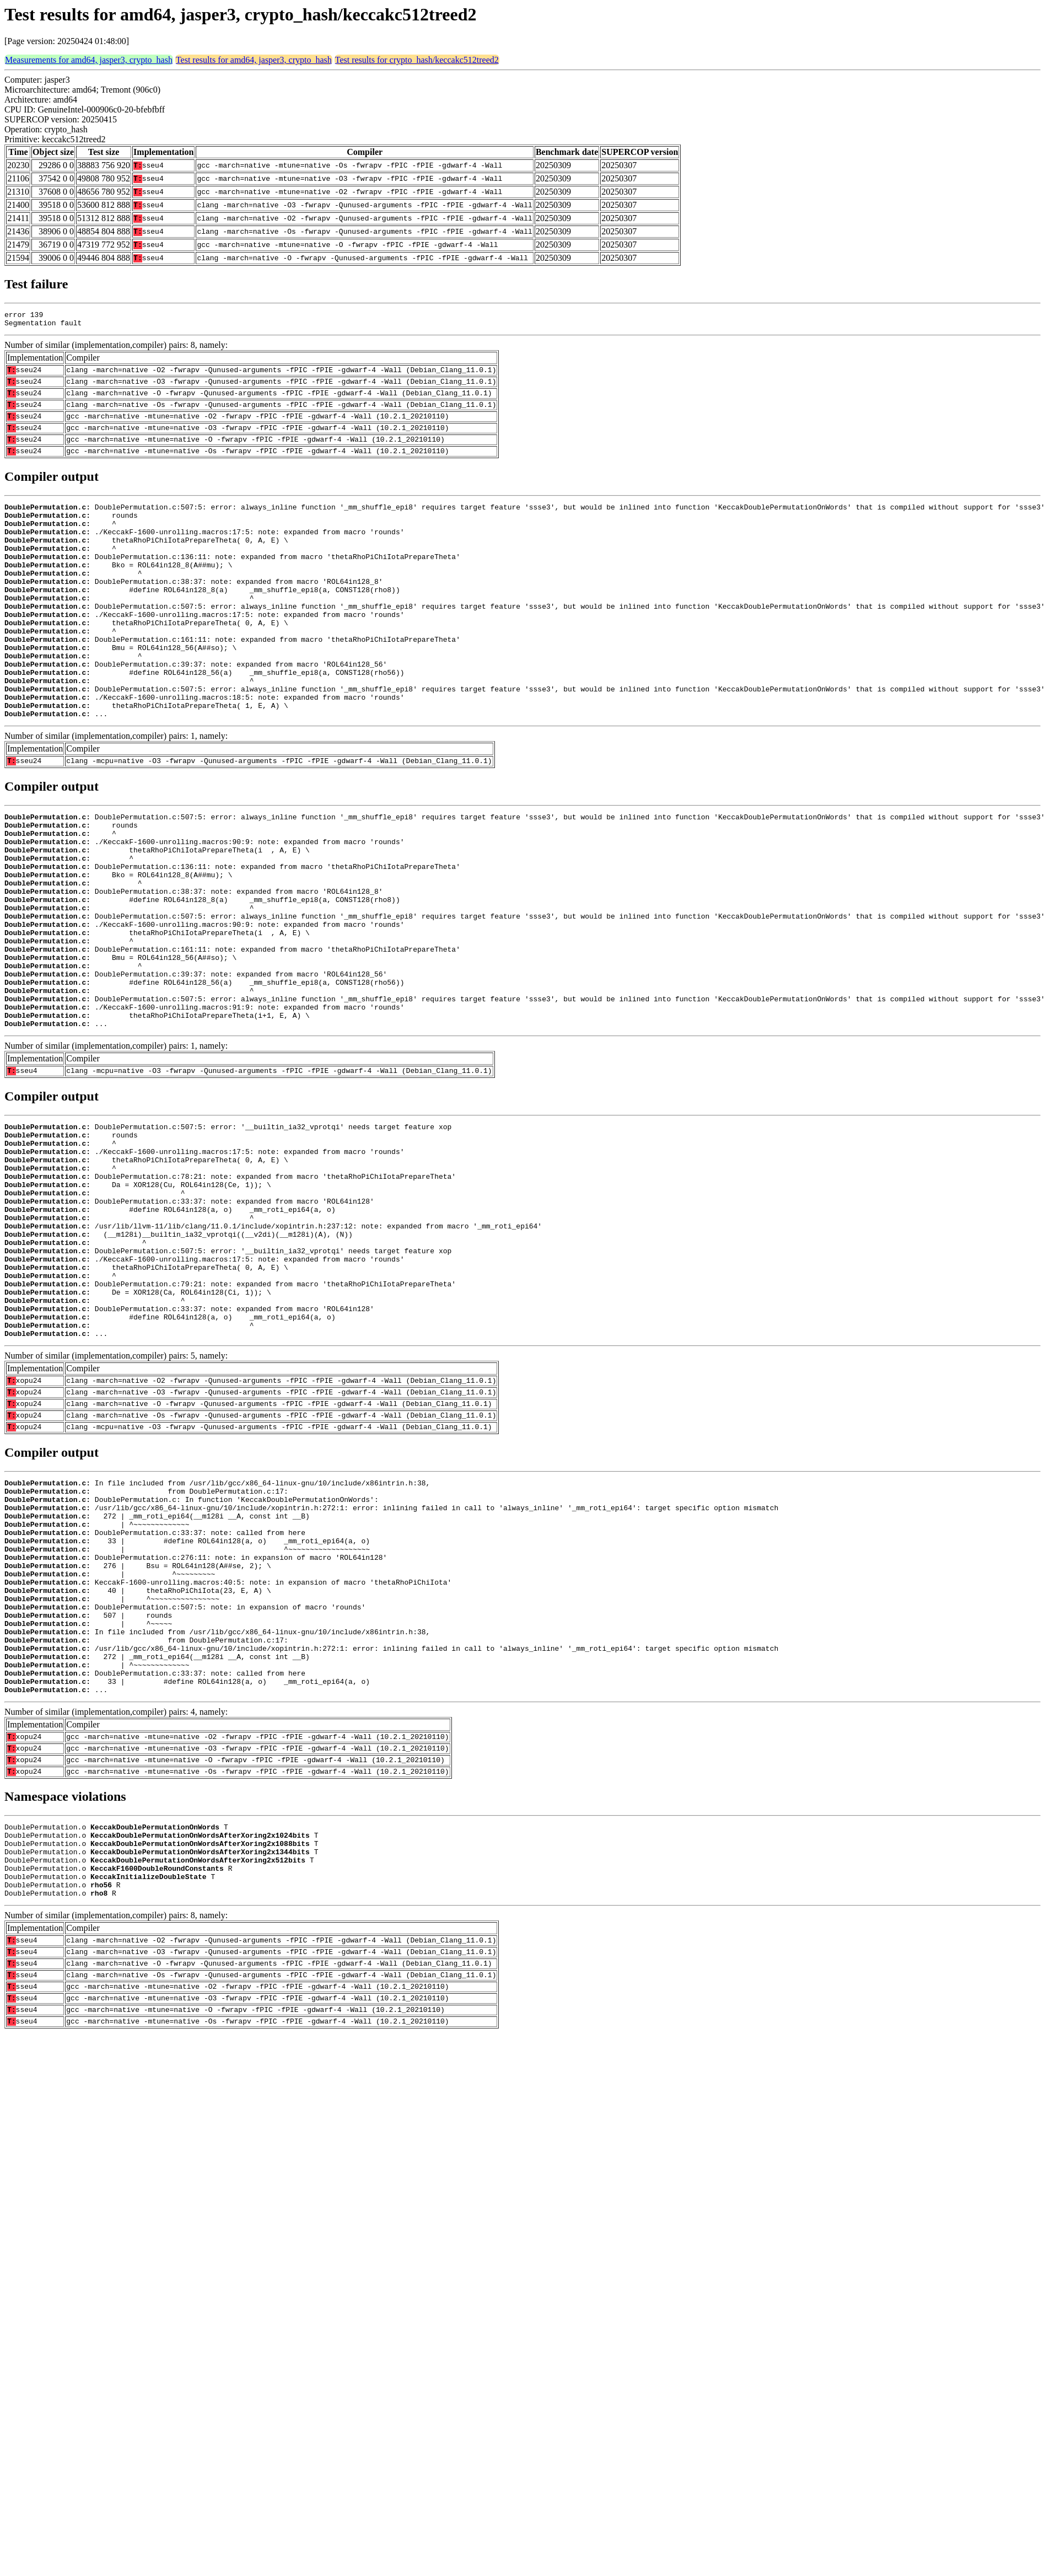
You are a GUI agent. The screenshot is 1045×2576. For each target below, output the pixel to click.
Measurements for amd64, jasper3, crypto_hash (89, 60)
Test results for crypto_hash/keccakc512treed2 (417, 60)
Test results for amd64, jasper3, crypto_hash (254, 60)
